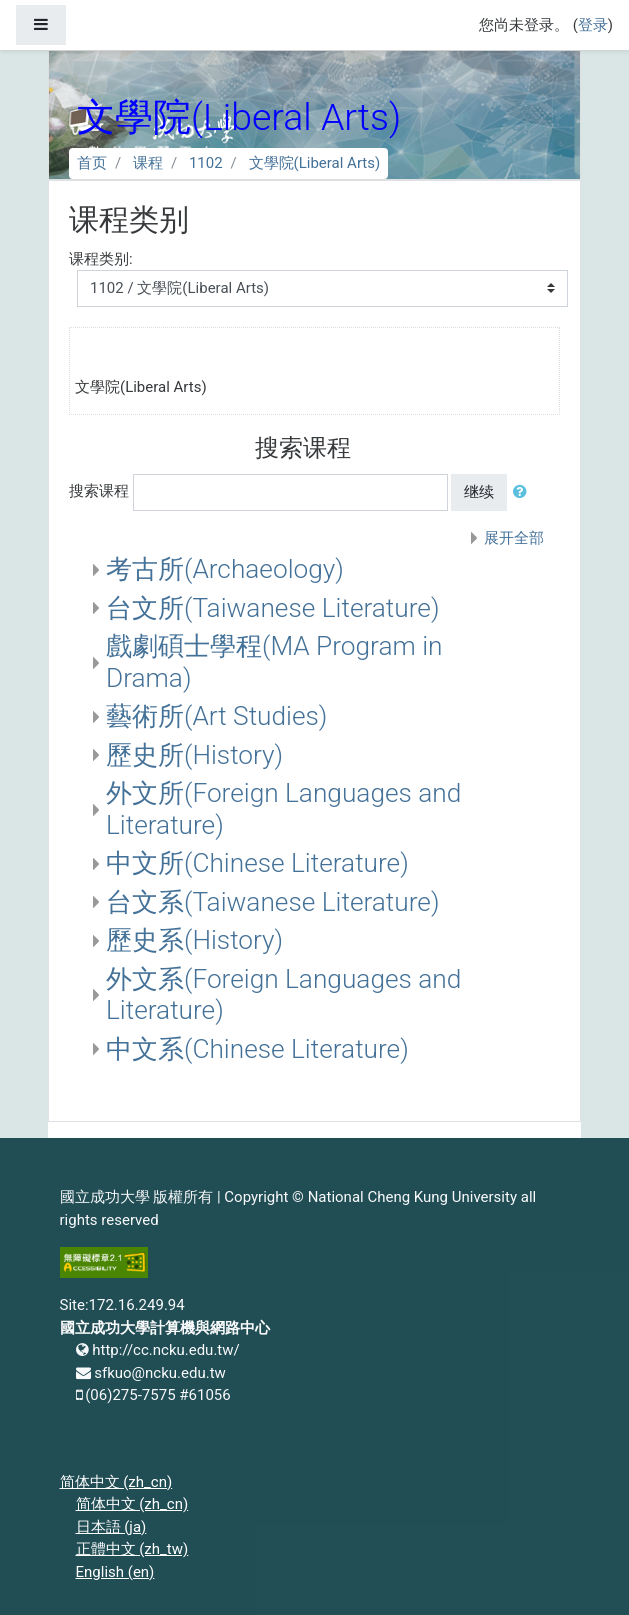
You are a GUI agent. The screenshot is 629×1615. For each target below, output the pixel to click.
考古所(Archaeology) (225, 569)
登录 (593, 25)
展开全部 (514, 538)
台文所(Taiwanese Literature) (272, 608)
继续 (479, 492)
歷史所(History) (194, 755)
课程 (148, 163)
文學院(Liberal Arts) (315, 163)
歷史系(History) (194, 940)
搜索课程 (99, 491)
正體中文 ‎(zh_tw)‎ (132, 1549)
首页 (92, 163)
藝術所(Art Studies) (216, 716)
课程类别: (101, 259)
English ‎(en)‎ (115, 1572)
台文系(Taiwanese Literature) (272, 902)
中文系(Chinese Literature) (257, 1049)
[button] (524, 492)
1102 (206, 163)
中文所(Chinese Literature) (257, 863)
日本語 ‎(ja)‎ (111, 1527)
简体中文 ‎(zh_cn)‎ (116, 1482)
